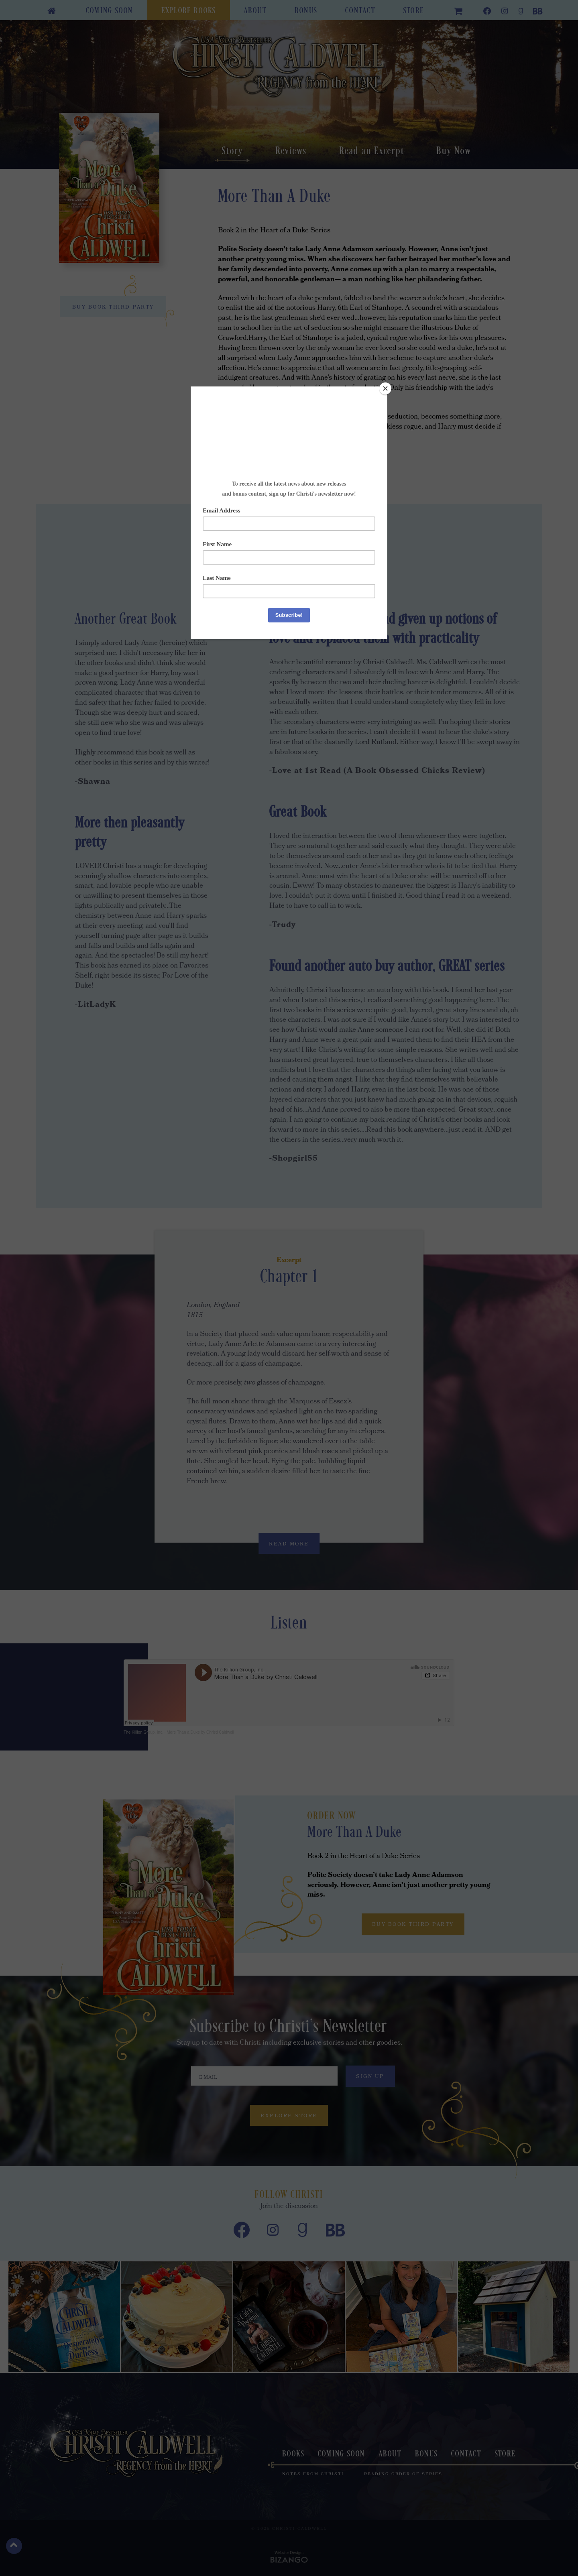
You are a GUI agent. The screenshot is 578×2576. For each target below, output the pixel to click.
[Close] (385, 388)
